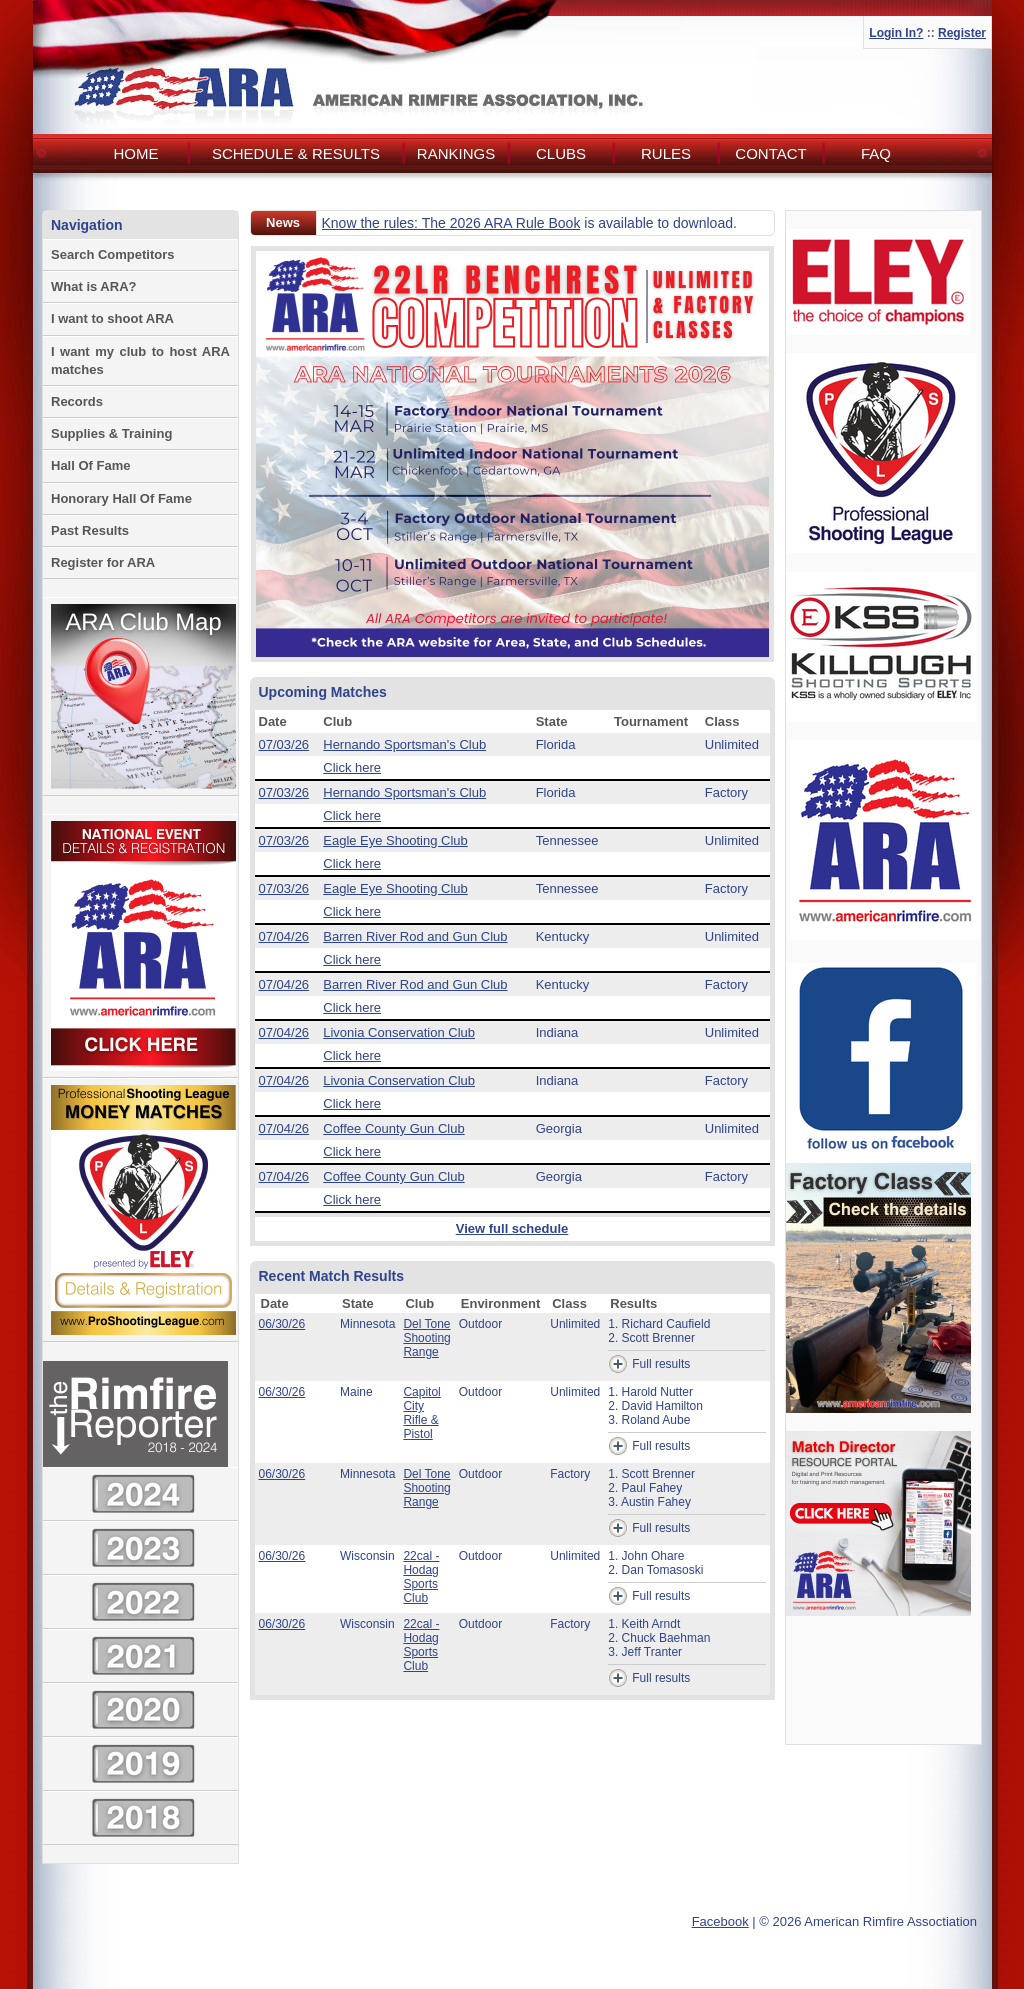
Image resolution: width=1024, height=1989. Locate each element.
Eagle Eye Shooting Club (395, 840)
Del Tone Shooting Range (426, 1338)
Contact (770, 153)
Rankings (456, 153)
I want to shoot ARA (112, 318)
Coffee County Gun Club (393, 1128)
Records (77, 401)
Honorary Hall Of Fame (121, 498)
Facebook (720, 1921)
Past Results (90, 530)
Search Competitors (113, 254)
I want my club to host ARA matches (140, 360)
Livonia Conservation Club (399, 1032)
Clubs (561, 153)
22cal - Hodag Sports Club (421, 1577)
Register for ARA (103, 562)
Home (136, 153)
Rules (666, 153)
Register (962, 33)
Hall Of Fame (90, 465)
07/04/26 (284, 936)
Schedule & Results (296, 153)
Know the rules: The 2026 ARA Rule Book (451, 223)
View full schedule (512, 1228)
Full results (649, 1364)
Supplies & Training (111, 433)
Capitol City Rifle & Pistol (421, 1413)
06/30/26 (282, 1324)
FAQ (876, 153)
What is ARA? (93, 286)
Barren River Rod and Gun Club (415, 936)
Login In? (896, 33)
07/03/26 (284, 744)
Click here (352, 767)
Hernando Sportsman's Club (404, 744)
